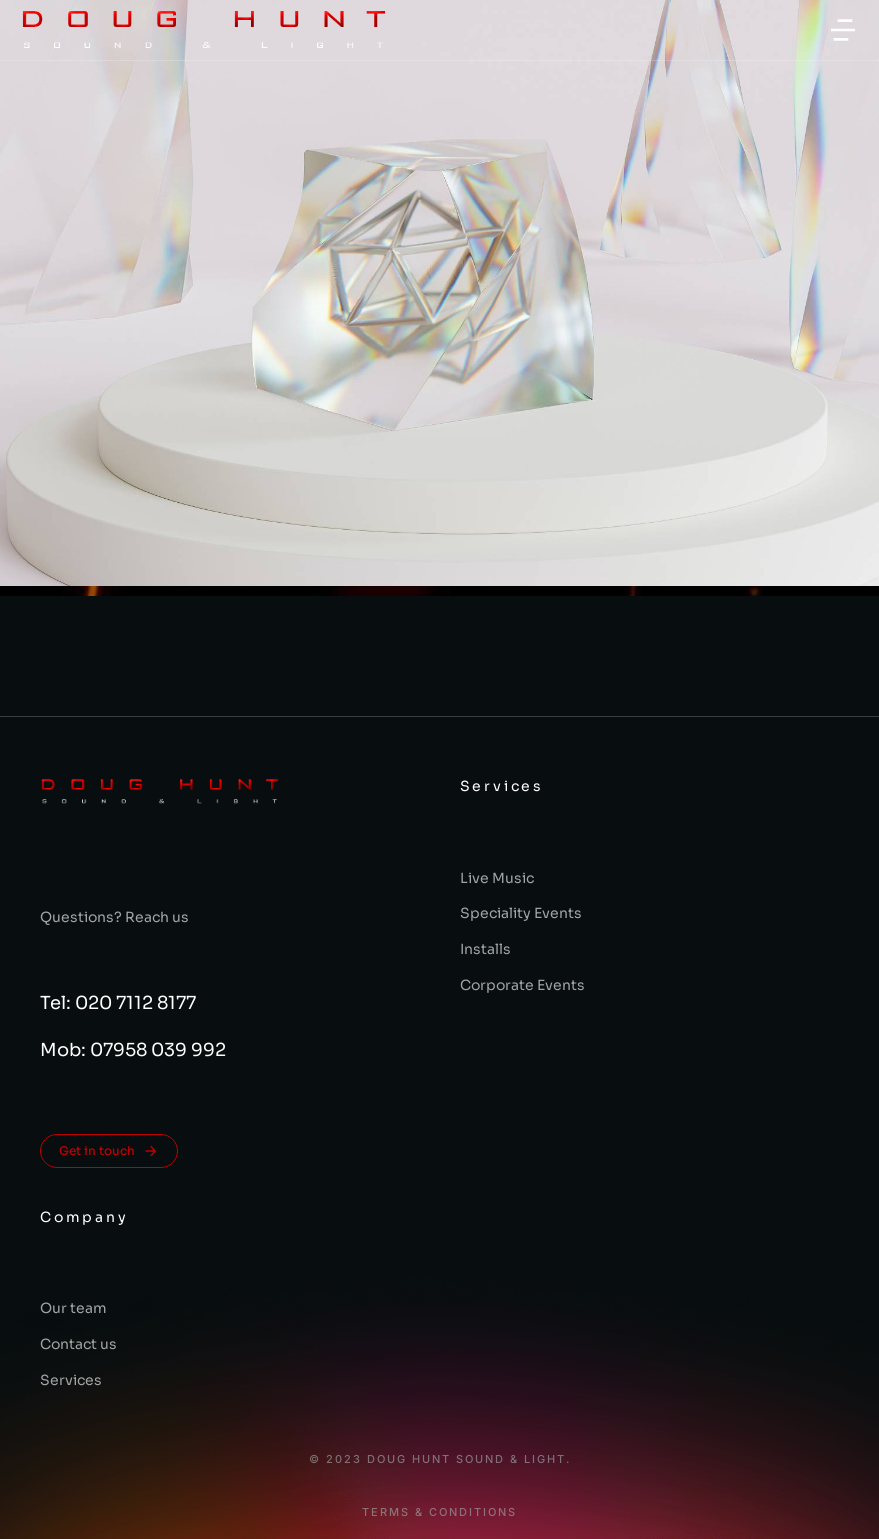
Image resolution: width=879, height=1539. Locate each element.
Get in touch (109, 1151)
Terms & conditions (439, 1512)
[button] (843, 30)
